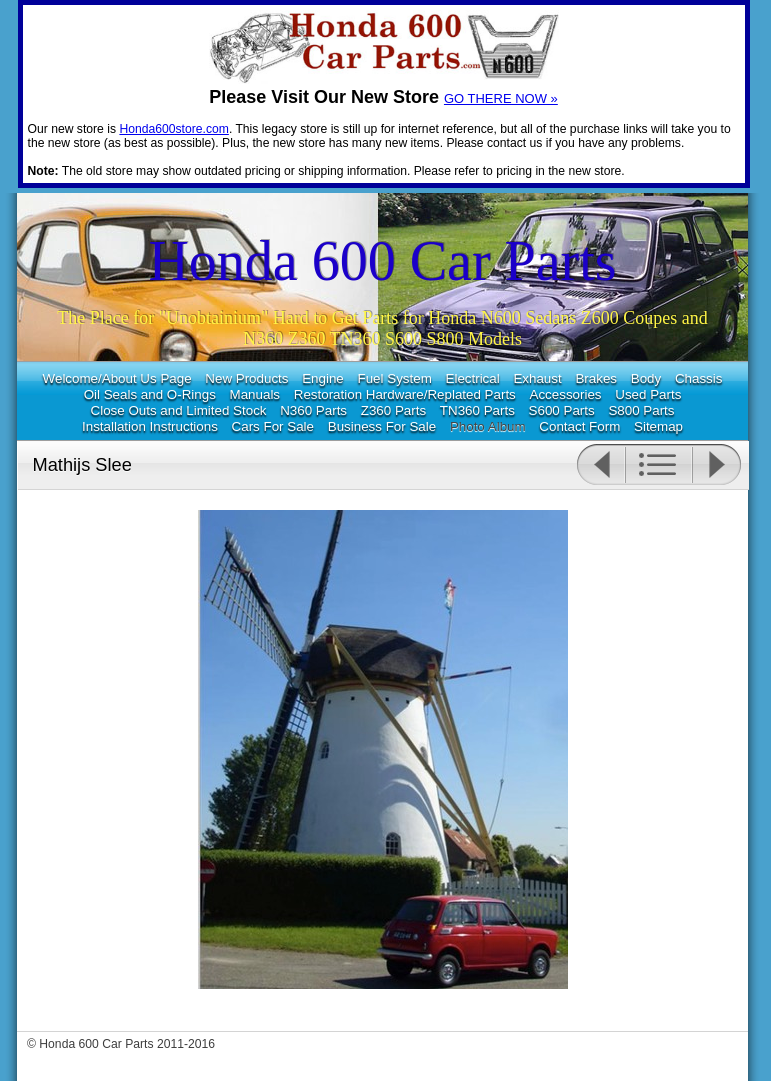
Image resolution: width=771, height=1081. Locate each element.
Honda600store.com (173, 129)
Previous (600, 465)
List (658, 465)
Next (717, 465)
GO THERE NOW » (501, 98)
